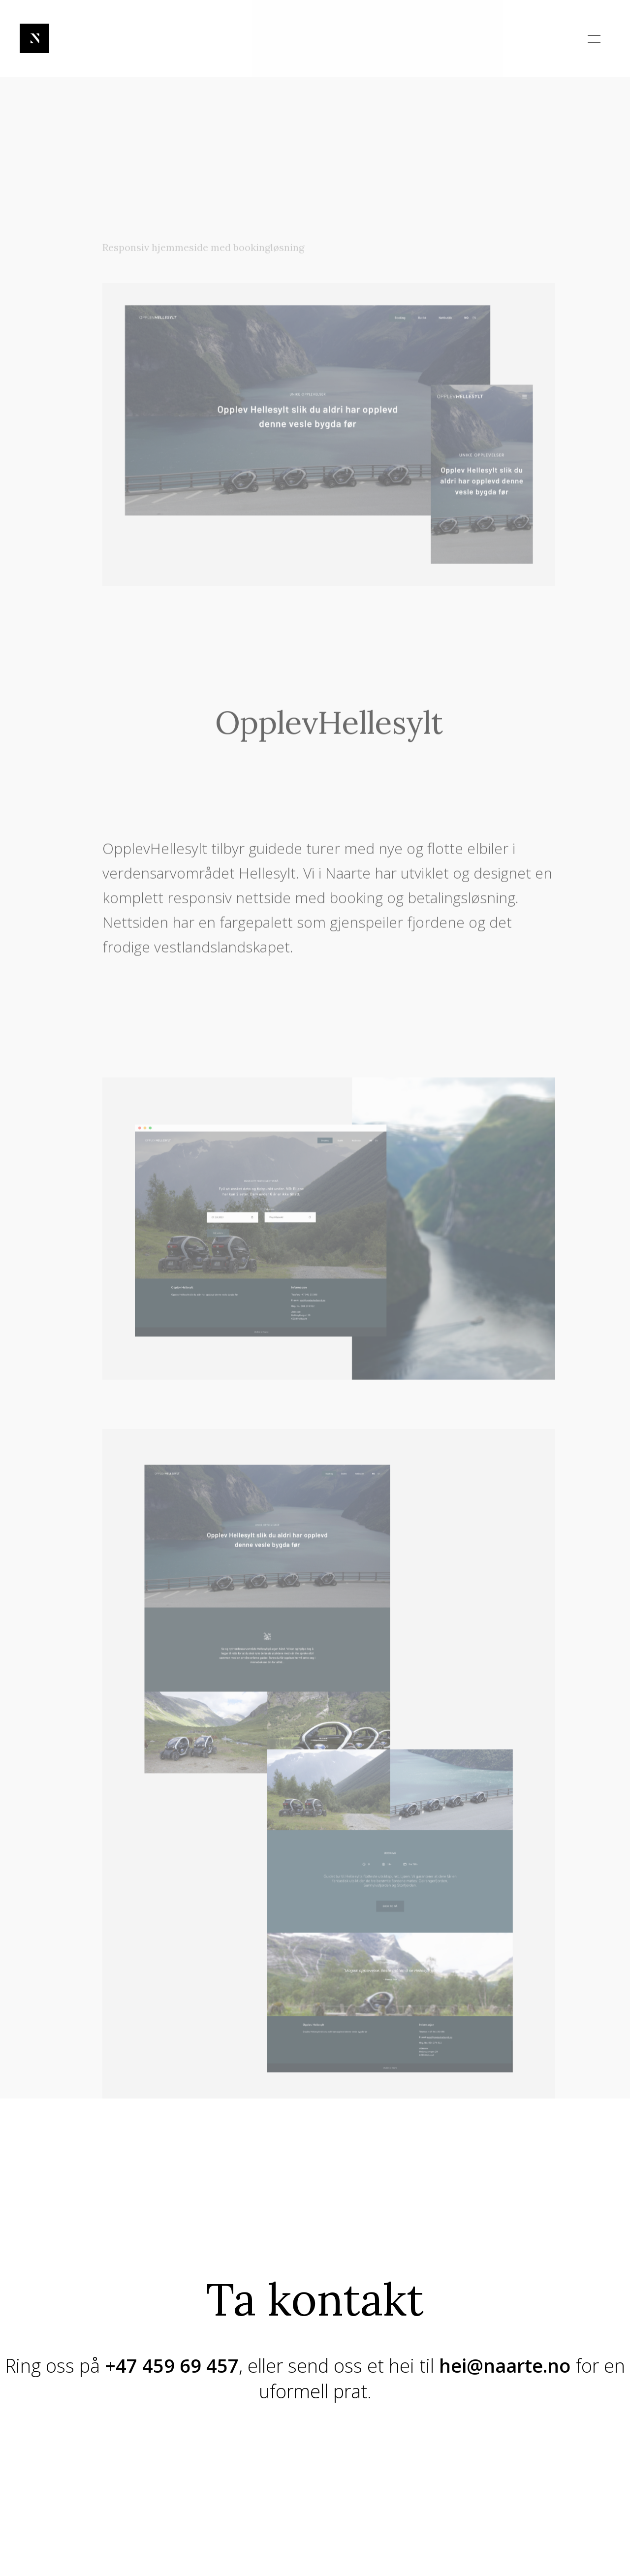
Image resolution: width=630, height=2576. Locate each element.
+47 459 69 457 (172, 2365)
